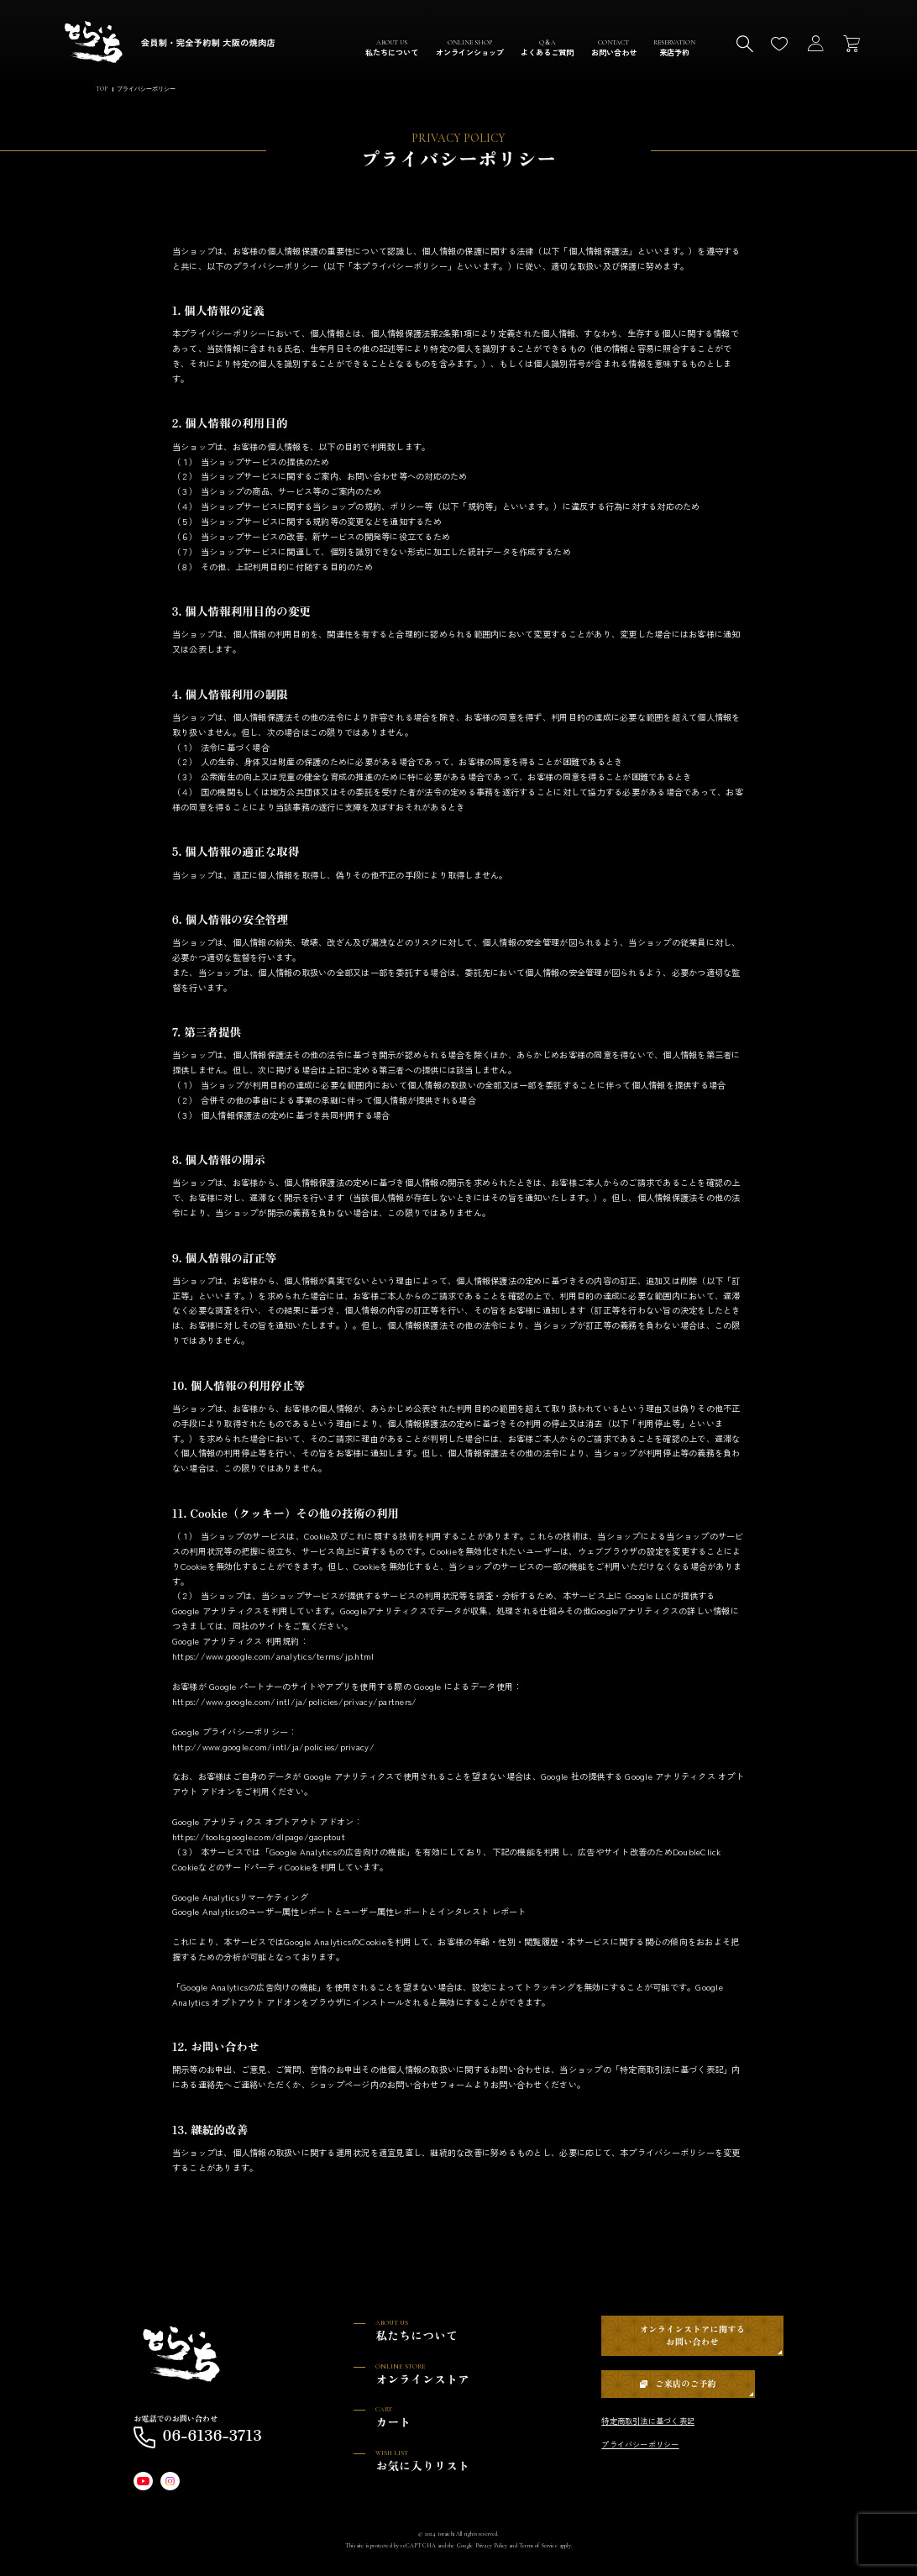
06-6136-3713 (198, 2437)
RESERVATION (674, 48)
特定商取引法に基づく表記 (647, 2420)
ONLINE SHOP (470, 48)
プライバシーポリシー (640, 2444)
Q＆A (547, 48)
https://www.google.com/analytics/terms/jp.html (273, 1656)
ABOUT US (391, 48)
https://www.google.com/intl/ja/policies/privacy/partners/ (294, 1701)
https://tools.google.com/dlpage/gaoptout (258, 1837)
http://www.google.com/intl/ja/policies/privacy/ (273, 1746)
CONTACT (614, 48)
